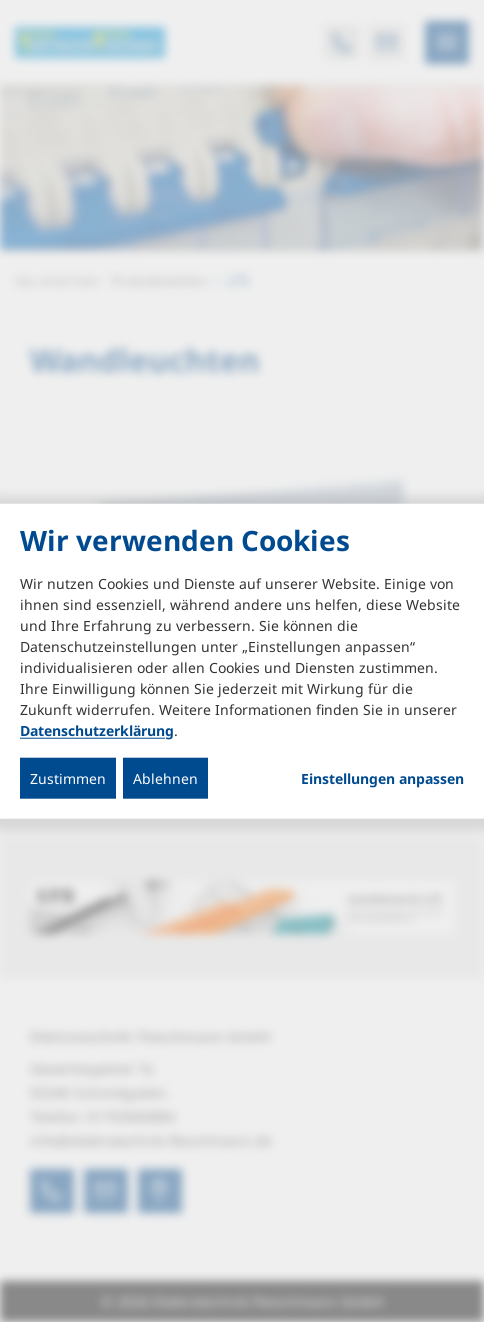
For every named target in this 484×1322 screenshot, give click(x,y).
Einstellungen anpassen (382, 778)
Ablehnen (165, 777)
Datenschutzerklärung (97, 729)
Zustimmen (68, 777)
